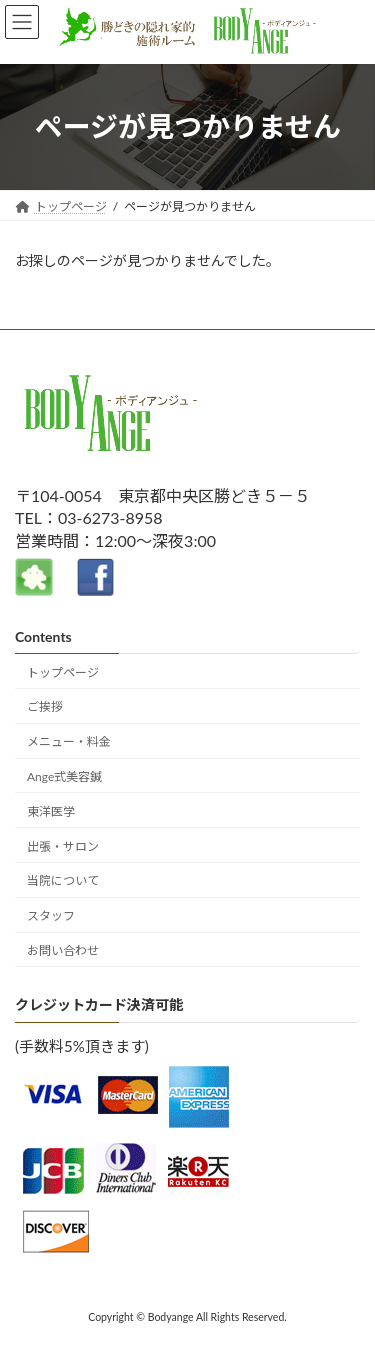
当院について (63, 880)
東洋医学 (51, 811)
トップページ (63, 671)
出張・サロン (63, 845)
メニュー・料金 (69, 741)
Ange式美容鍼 (64, 776)
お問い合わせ (63, 950)
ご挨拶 (45, 706)
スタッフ (51, 915)
